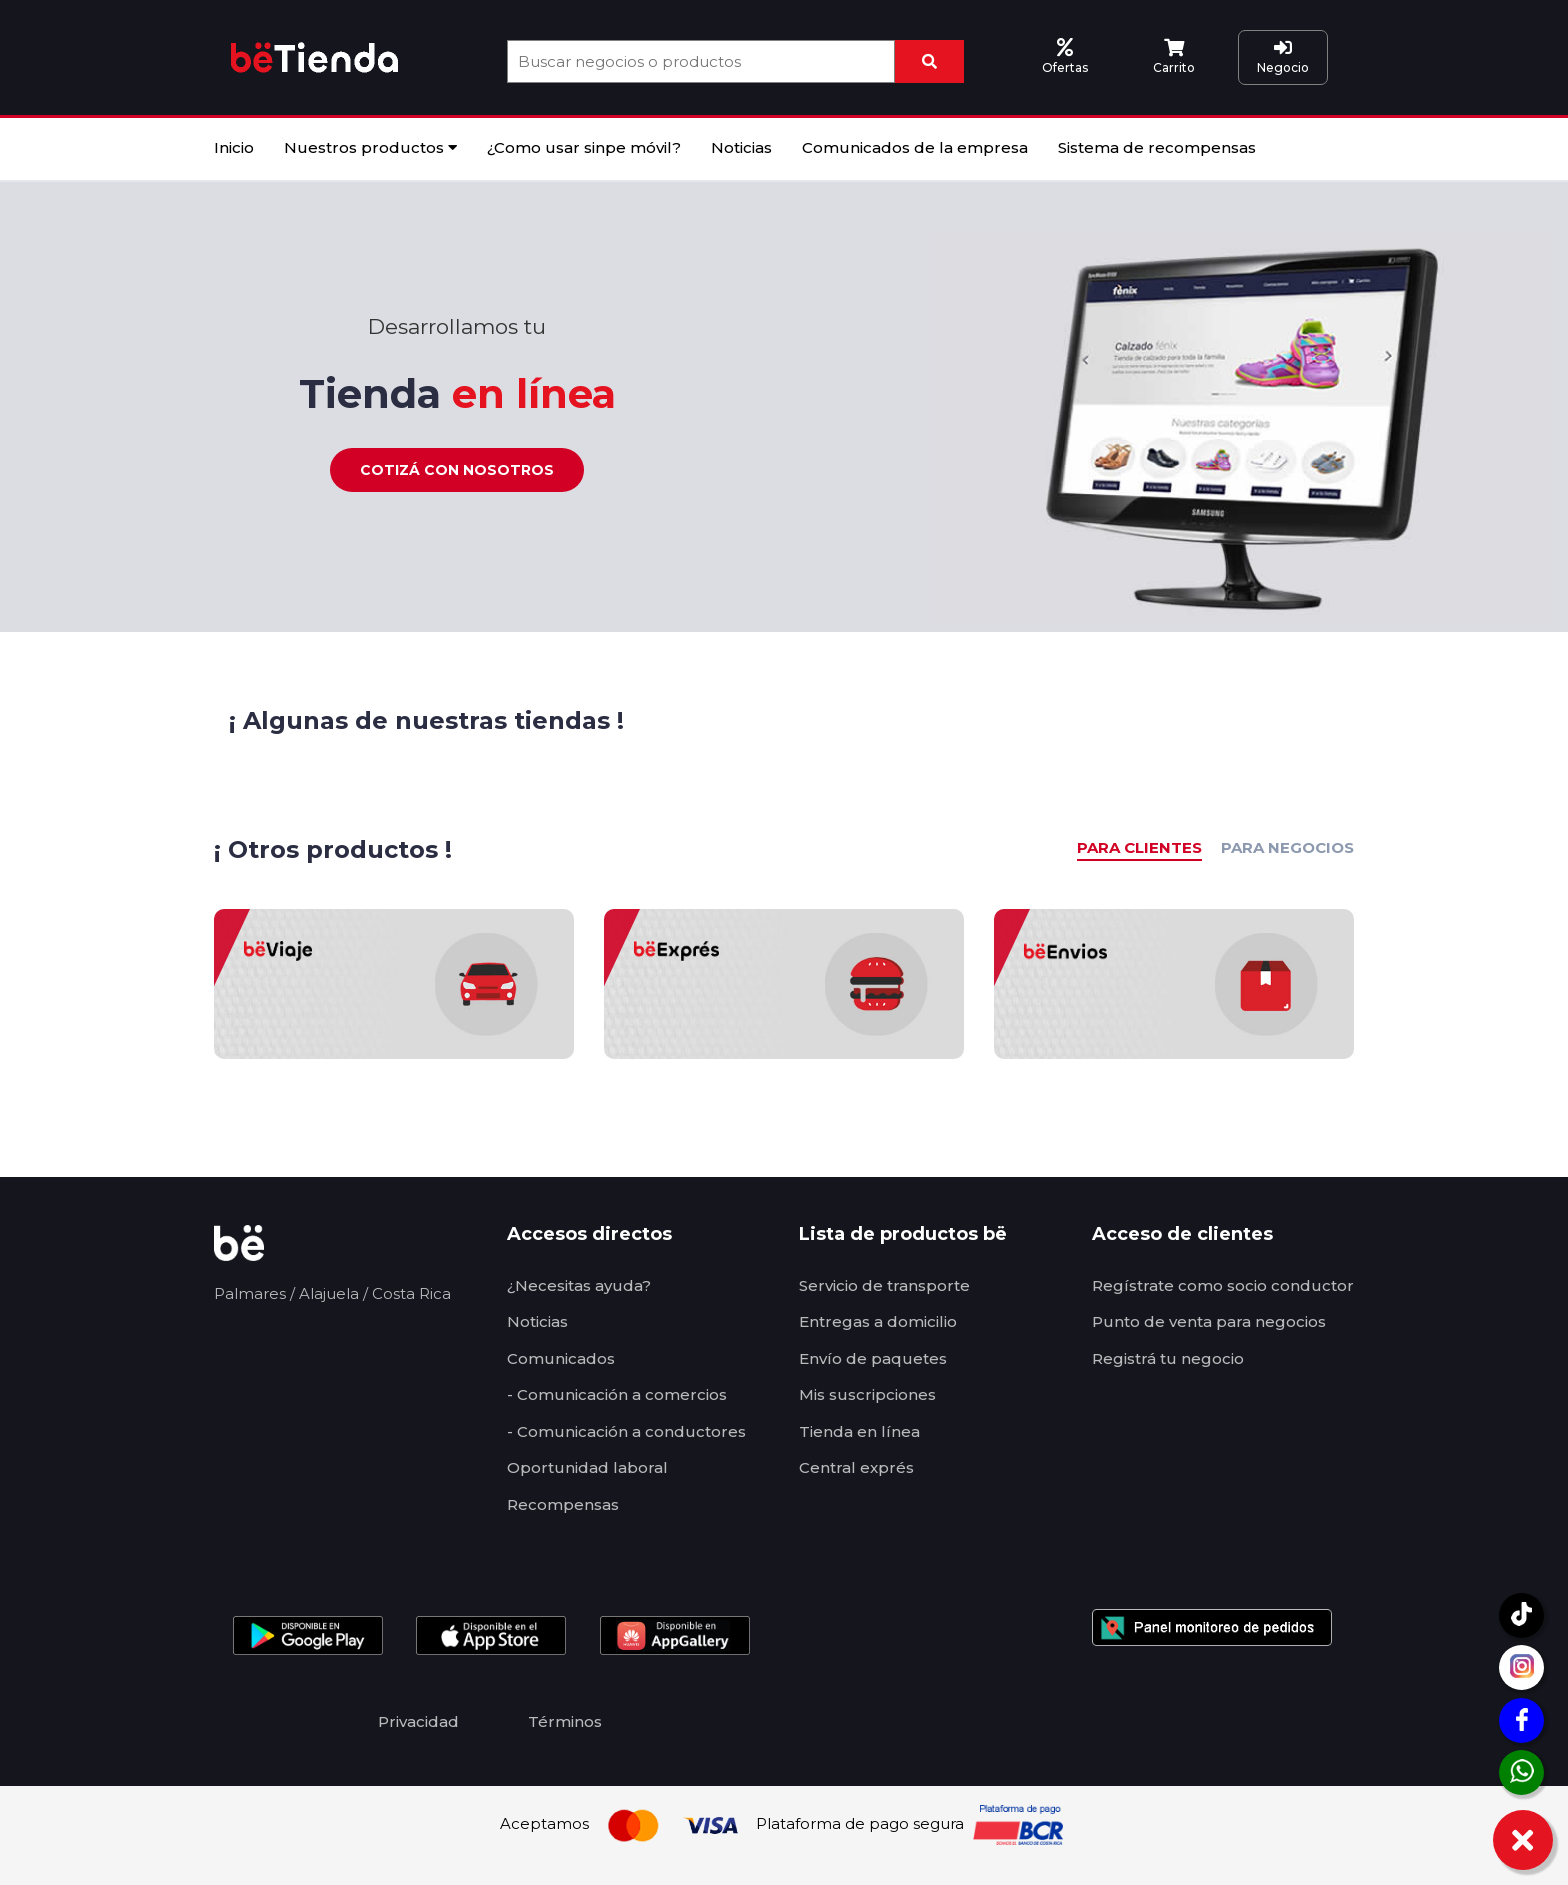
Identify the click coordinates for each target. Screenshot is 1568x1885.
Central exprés (856, 1467)
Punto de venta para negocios (1209, 1321)
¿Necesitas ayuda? (579, 1285)
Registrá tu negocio (1168, 1358)
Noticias (741, 147)
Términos (565, 1721)
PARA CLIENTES (1139, 847)
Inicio (234, 147)
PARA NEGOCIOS (1287, 847)
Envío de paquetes (873, 1358)
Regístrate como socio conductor (1223, 1285)
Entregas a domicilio (878, 1321)
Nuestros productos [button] (370, 147)
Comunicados (561, 1358)
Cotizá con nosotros (457, 470)
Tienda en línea (859, 1431)
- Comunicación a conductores (626, 1431)
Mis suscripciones (867, 1394)
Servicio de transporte (884, 1285)
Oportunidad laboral (587, 1467)
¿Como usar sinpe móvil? (584, 147)
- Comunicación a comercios (617, 1394)
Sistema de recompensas (1157, 147)
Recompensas (563, 1504)
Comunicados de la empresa (915, 147)
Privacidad (418, 1721)
